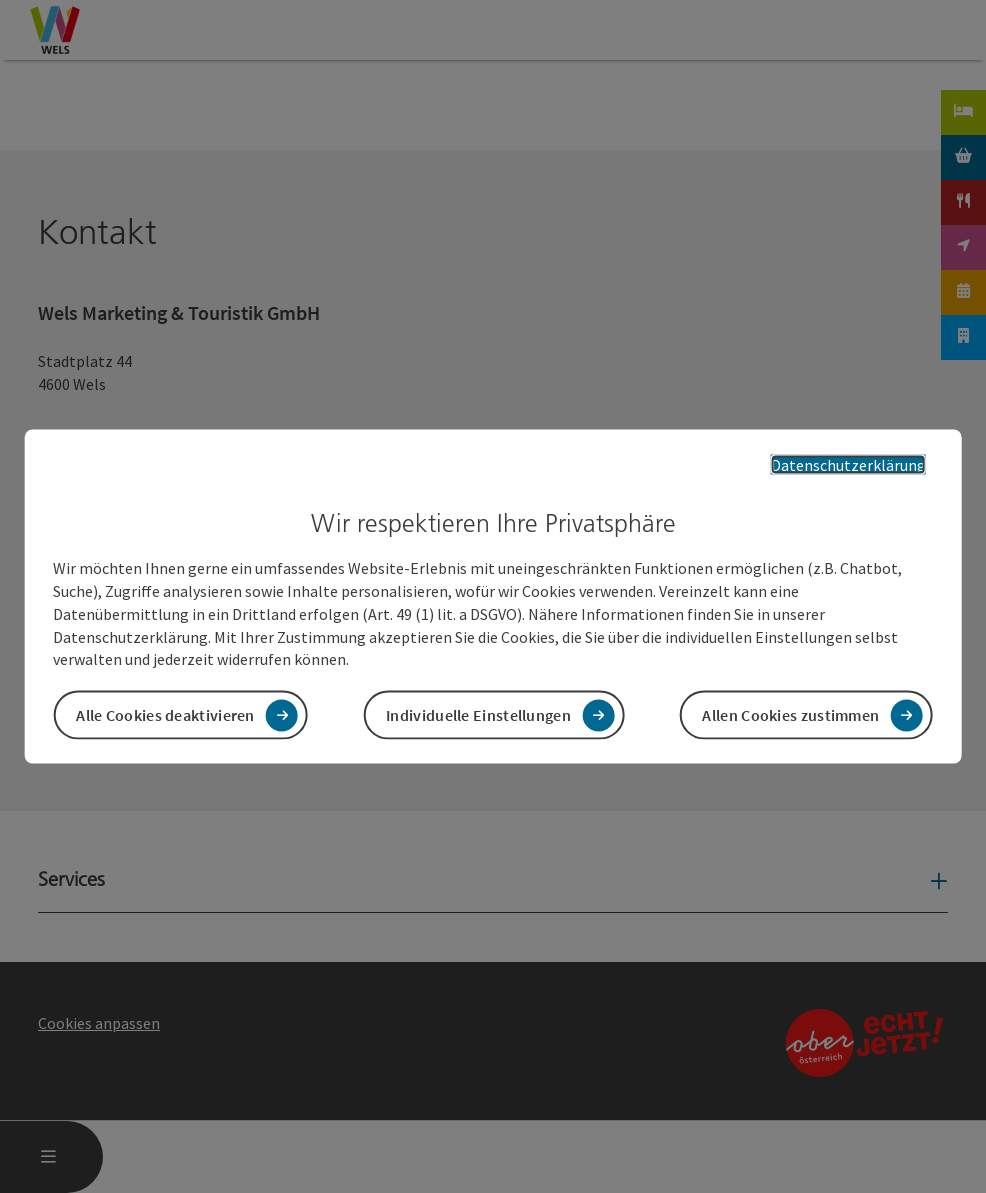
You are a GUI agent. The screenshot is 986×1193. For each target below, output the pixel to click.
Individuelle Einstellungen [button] (478, 715)
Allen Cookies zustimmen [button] (790, 715)
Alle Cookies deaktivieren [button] (165, 715)
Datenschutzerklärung (848, 464)
